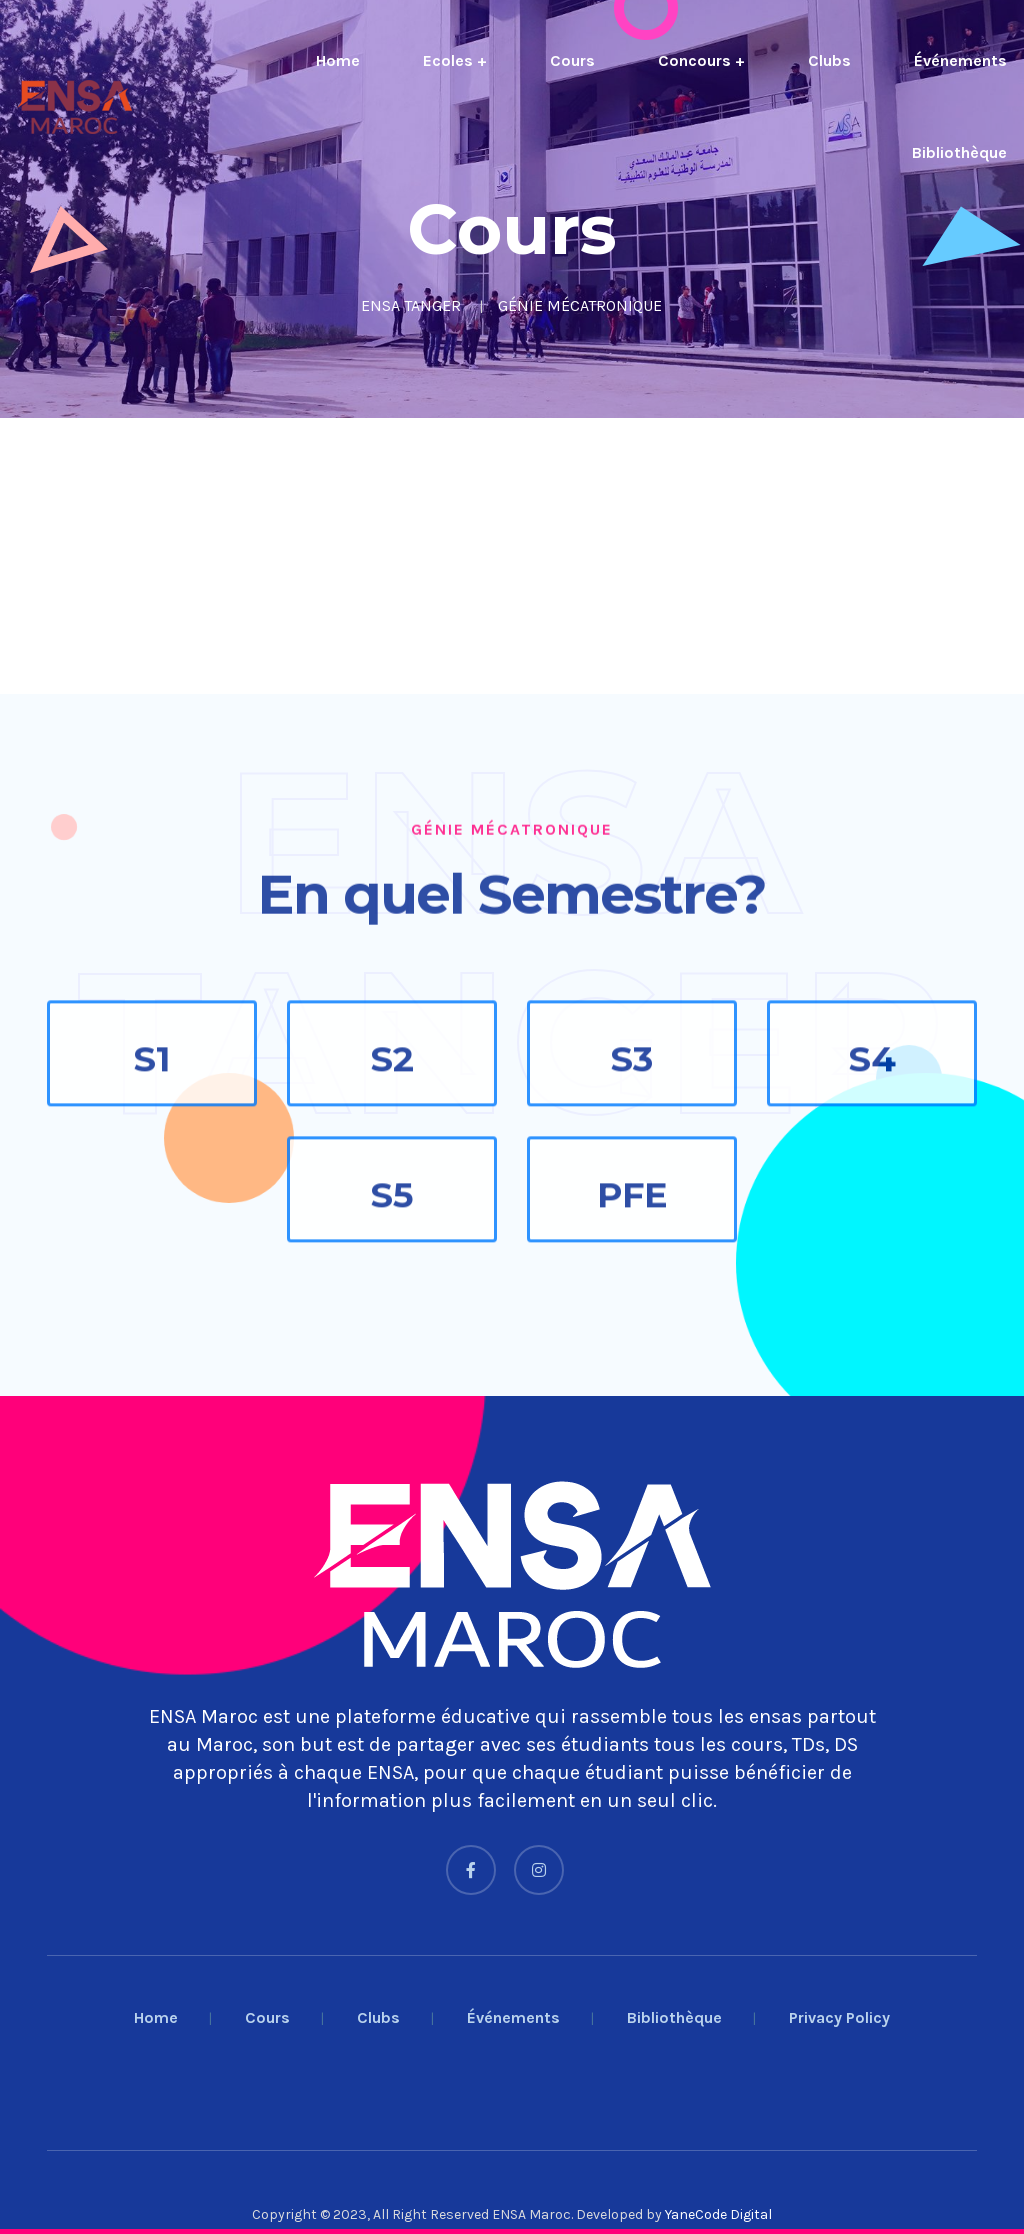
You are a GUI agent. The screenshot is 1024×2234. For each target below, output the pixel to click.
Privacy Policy (839, 2017)
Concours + (701, 60)
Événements (960, 60)
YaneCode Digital (718, 2214)
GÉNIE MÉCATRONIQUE (580, 305)
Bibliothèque (959, 152)
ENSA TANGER (411, 305)
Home (338, 60)
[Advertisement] (512, 556)
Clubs (829, 60)
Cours (572, 60)
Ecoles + (455, 60)
